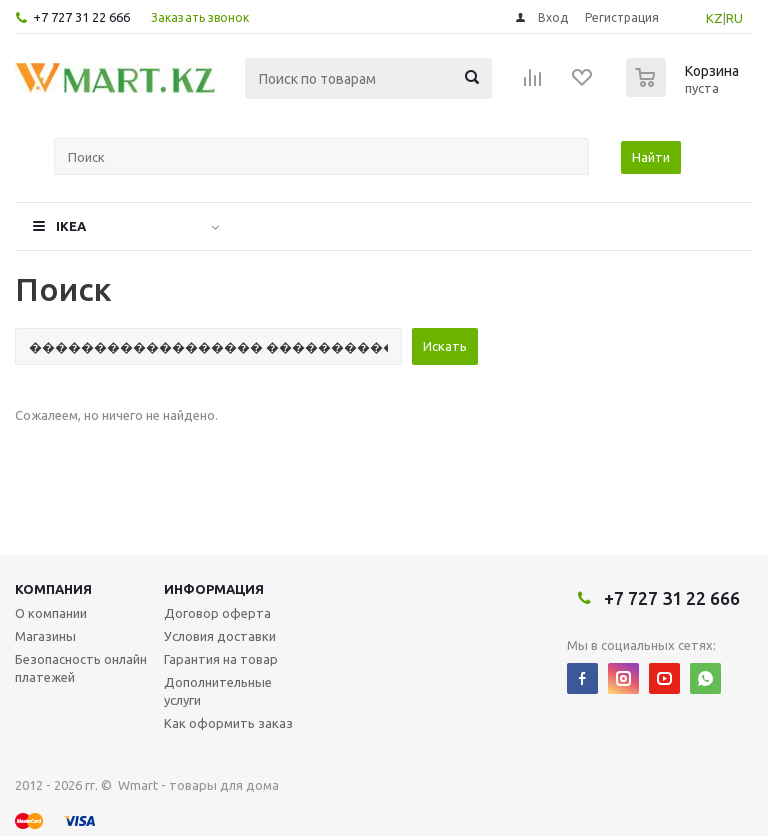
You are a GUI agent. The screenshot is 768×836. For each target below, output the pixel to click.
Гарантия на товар (221, 659)
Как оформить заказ (228, 723)
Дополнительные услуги (218, 691)
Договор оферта (217, 613)
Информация (214, 589)
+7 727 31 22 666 (81, 17)
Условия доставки (220, 636)
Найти (651, 157)
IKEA (71, 226)
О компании (51, 613)
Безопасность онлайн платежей (81, 668)
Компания (53, 589)
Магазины (45, 636)
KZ (714, 18)
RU (734, 18)
